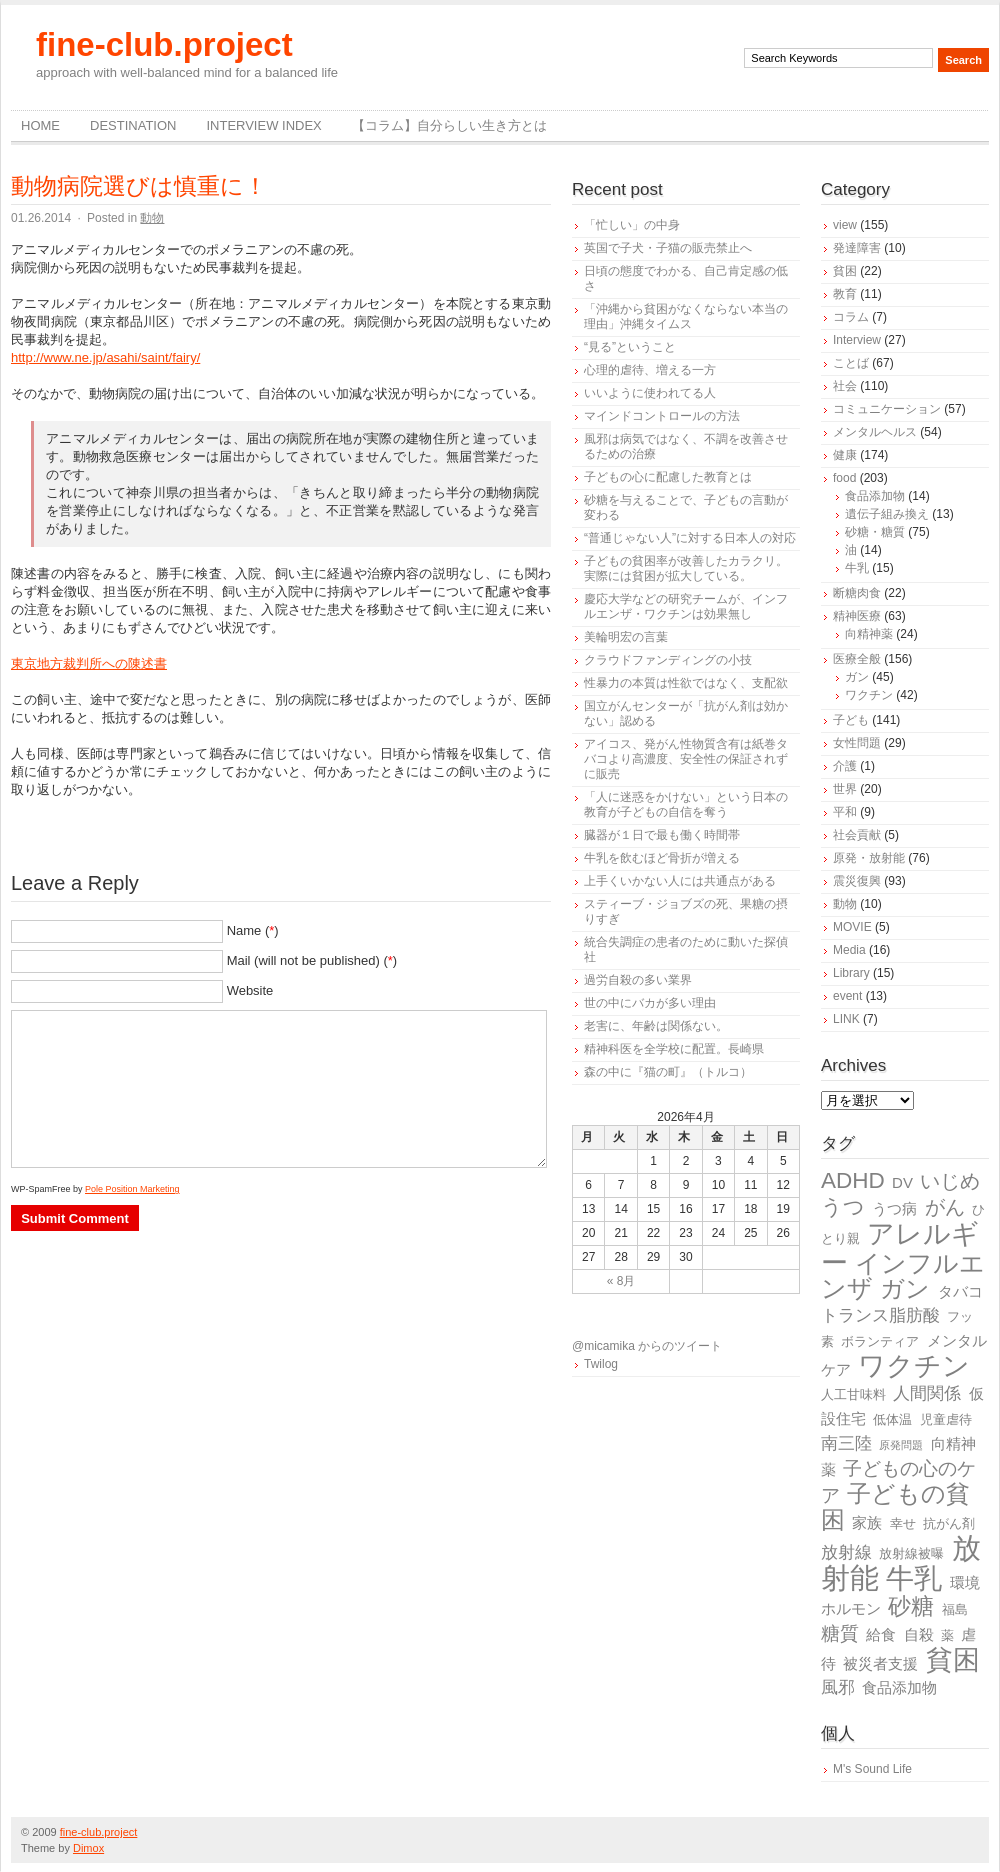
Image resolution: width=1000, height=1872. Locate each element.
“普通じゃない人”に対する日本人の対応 (690, 538)
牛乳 (857, 568)
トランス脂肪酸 (880, 1315)
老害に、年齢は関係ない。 (656, 1026)
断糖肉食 (857, 593)
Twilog (601, 1364)
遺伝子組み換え (887, 514)
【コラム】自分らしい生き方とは (449, 125)
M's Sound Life (872, 1769)
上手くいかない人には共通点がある (680, 881)
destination (133, 125)
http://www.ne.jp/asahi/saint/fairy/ (105, 357)
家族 (867, 1522)
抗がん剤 (949, 1523)
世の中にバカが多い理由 (650, 1003)
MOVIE (852, 927)
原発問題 (901, 1445)
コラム (851, 317)
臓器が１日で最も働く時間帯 (662, 835)
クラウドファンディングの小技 (668, 660)
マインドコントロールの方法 (662, 416)
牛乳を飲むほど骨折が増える (662, 858)
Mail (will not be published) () (312, 960)
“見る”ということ (630, 347)
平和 (845, 812)
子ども (851, 720)
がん (945, 1207)
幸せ (903, 1523)
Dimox (88, 1848)
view (845, 225)
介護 (845, 766)
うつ (843, 1207)
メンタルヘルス (875, 432)
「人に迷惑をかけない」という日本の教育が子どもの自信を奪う (686, 804)
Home (40, 125)
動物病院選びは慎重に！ (139, 186)
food (844, 478)
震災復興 (857, 881)
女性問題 (857, 743)
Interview (857, 340)
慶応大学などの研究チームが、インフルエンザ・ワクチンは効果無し (686, 606)
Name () (253, 930)
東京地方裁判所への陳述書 (89, 663)
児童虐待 (946, 1419)
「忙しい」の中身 (632, 225)
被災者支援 (880, 1663)
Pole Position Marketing (132, 1189)
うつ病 (894, 1208)
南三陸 (846, 1443)
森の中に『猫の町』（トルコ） (668, 1072)
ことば (851, 363)
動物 (152, 218)
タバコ (960, 1291)
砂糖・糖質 (875, 532)
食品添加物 (875, 496)
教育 (845, 294)
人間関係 (927, 1393)
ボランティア (880, 1341)
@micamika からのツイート (647, 1346)
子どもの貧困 (895, 1506)
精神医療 (857, 616)
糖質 (840, 1633)
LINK (846, 1019)
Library (851, 973)
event (847, 996)
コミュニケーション (887, 409)
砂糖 (911, 1606)
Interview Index (263, 125)
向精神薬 (869, 634)
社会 (845, 386)
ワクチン (869, 695)
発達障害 (857, 248)
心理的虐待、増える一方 (650, 370)
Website (250, 990)
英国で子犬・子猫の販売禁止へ (668, 248)
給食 (881, 1634)
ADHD (853, 1180)
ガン (857, 677)
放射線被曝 (911, 1553)
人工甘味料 (853, 1394)
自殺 (919, 1634)
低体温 (892, 1419)
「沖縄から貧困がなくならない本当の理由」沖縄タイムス (686, 316)
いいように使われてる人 (650, 393)
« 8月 (621, 1281)
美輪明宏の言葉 (626, 637)
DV (902, 1182)
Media (849, 950)
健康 (845, 455)
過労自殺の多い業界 (638, 980)
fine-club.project (164, 44)
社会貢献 (857, 835)
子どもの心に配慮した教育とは (668, 477)
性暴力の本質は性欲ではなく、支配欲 (686, 683)
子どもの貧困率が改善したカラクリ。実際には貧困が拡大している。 (686, 568)
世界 (845, 789)
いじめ (950, 1181)
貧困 (845, 271)
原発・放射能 (869, 858)
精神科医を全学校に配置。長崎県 (674, 1049)
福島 (955, 1609)
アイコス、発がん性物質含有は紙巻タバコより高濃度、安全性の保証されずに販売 (686, 759)
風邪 (838, 1687)
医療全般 (857, 659)
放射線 (846, 1552)
